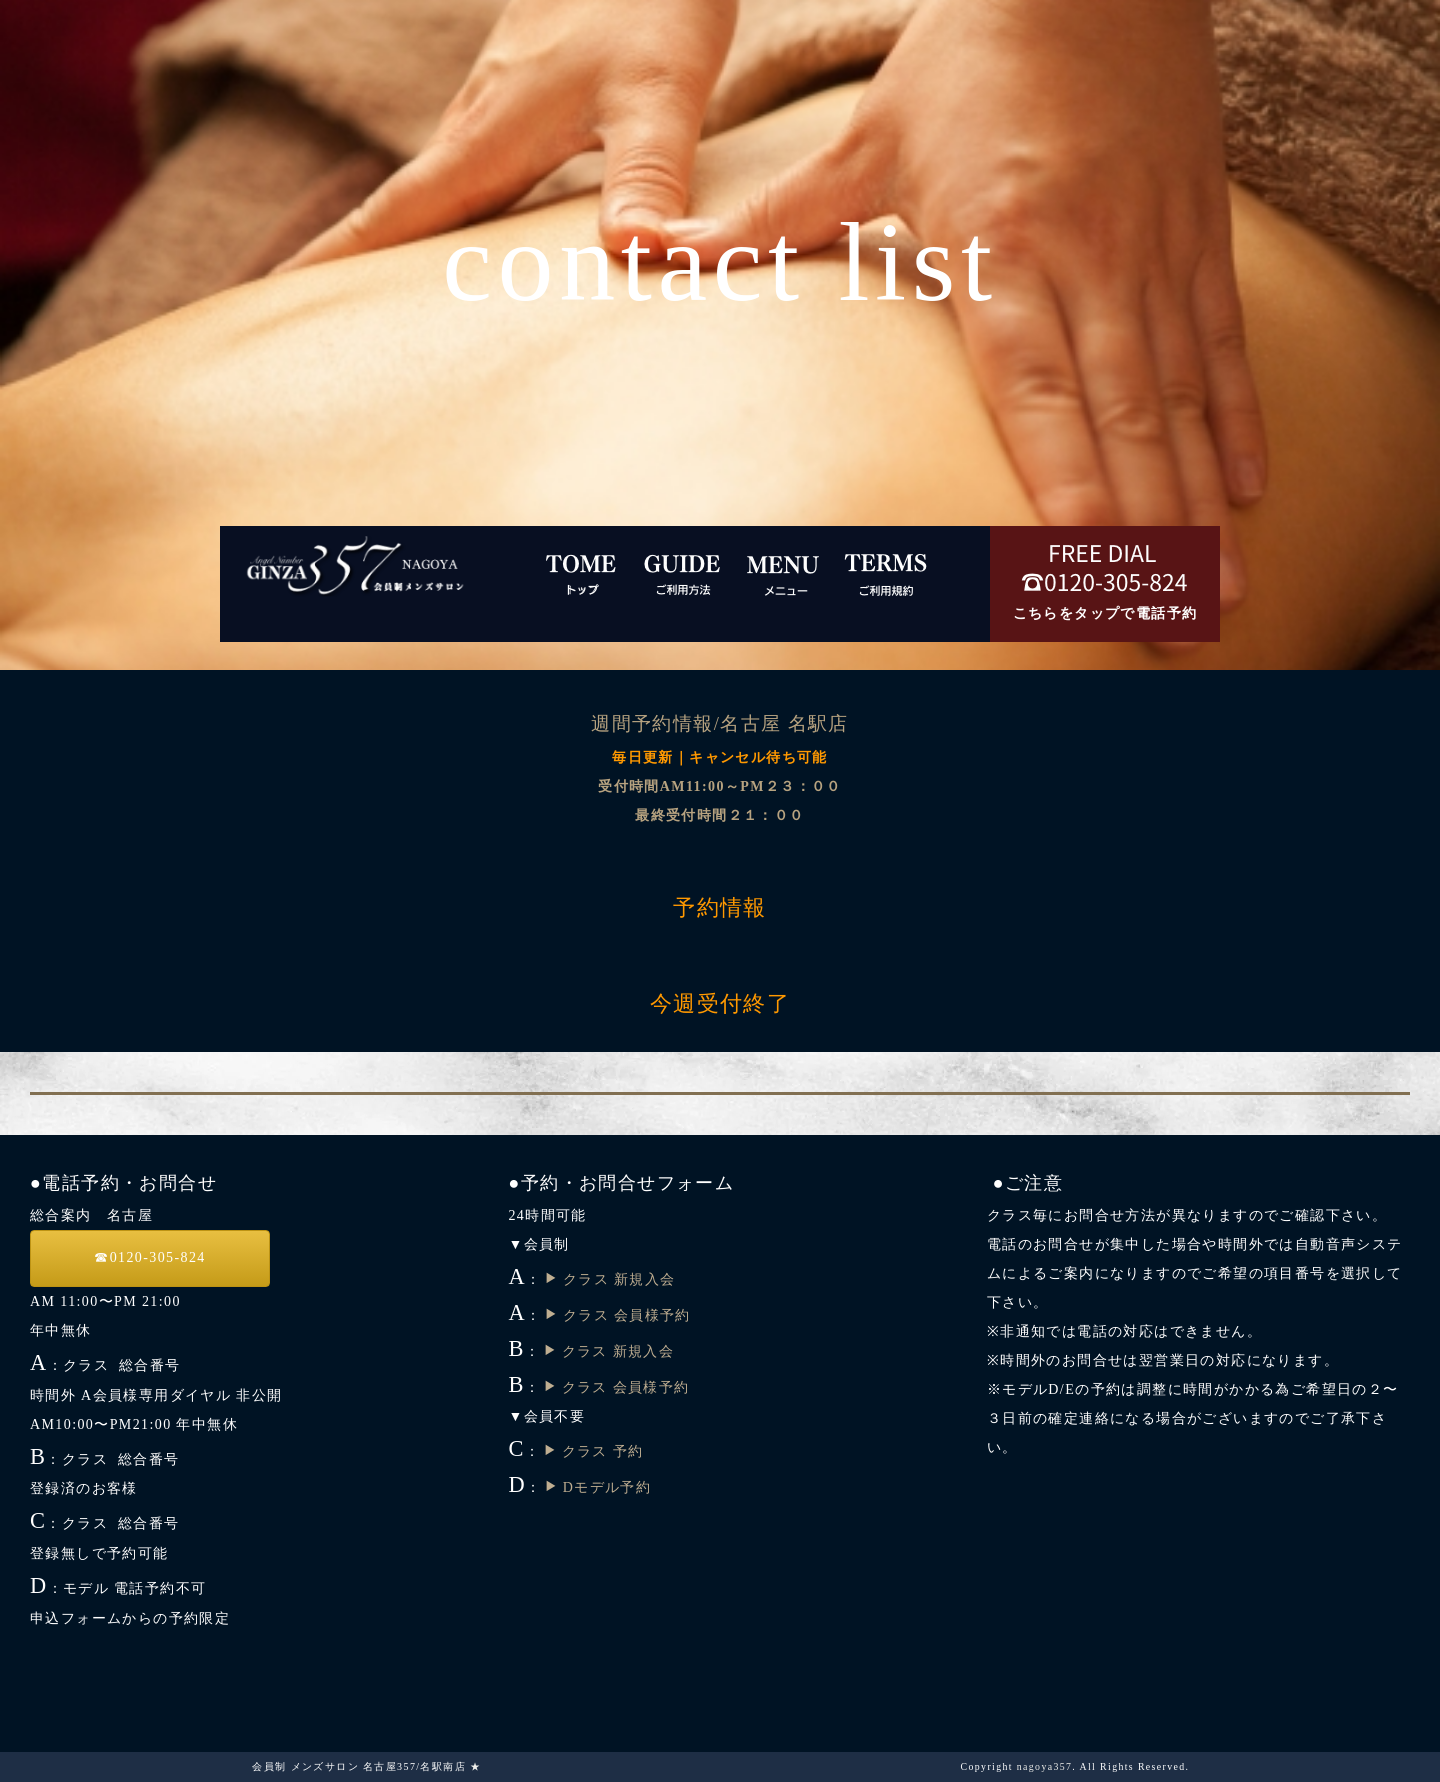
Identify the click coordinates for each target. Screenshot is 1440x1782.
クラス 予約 (593, 1451)
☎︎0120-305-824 (150, 1257)
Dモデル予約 (597, 1487)
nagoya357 (1045, 1766)
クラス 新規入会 (609, 1279)
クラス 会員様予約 (617, 1315)
